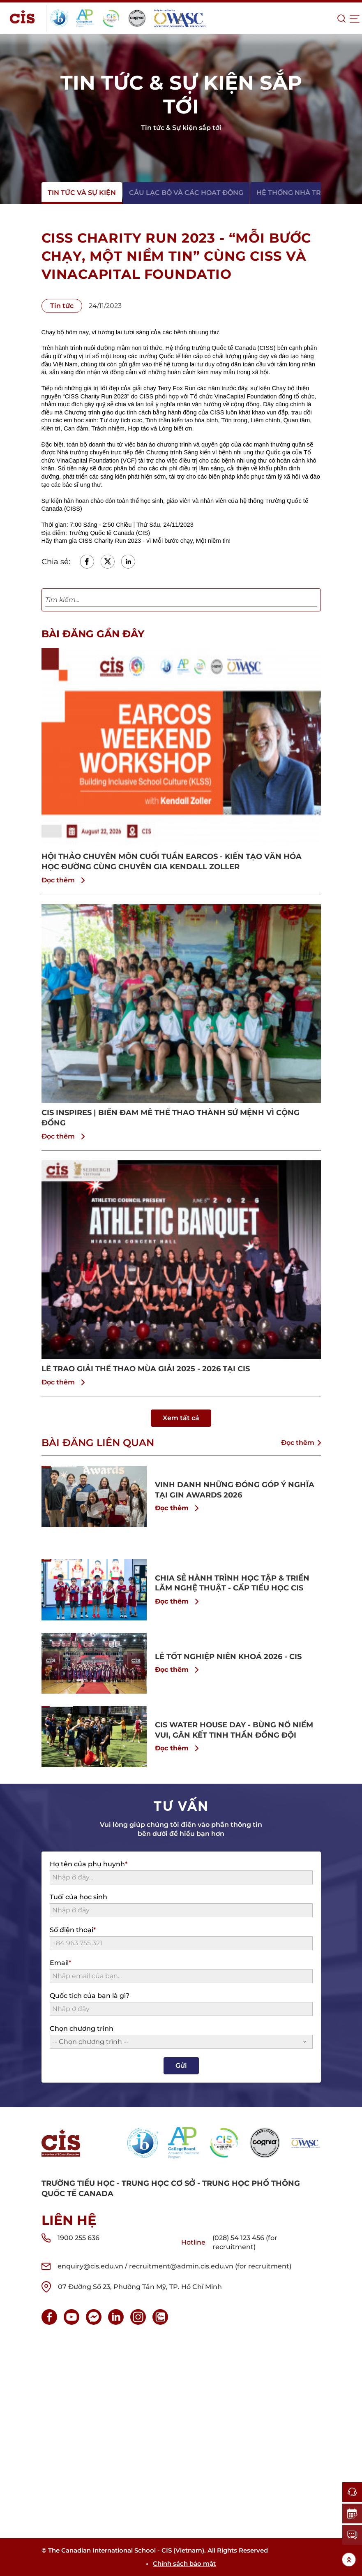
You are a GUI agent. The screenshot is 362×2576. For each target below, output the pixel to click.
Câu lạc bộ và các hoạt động (186, 193)
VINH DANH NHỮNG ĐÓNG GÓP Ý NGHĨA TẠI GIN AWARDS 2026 (234, 1490)
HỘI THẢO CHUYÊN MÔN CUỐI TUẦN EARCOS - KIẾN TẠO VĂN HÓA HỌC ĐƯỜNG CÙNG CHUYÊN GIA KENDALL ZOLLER (172, 861)
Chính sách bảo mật (184, 2563)
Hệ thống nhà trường (299, 193)
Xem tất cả (181, 1418)
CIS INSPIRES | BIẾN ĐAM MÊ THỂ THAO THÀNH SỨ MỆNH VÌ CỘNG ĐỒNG (171, 1117)
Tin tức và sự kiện (82, 193)
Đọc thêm (65, 880)
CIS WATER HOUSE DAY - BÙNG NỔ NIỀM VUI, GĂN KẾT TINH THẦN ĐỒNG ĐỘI (234, 1730)
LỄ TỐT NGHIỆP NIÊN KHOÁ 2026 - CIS (228, 1656)
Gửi (181, 2065)
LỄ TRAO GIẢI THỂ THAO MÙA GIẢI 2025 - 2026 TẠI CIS (146, 1368)
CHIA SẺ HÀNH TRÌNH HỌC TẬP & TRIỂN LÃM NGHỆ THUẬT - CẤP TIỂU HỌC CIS (232, 1583)
